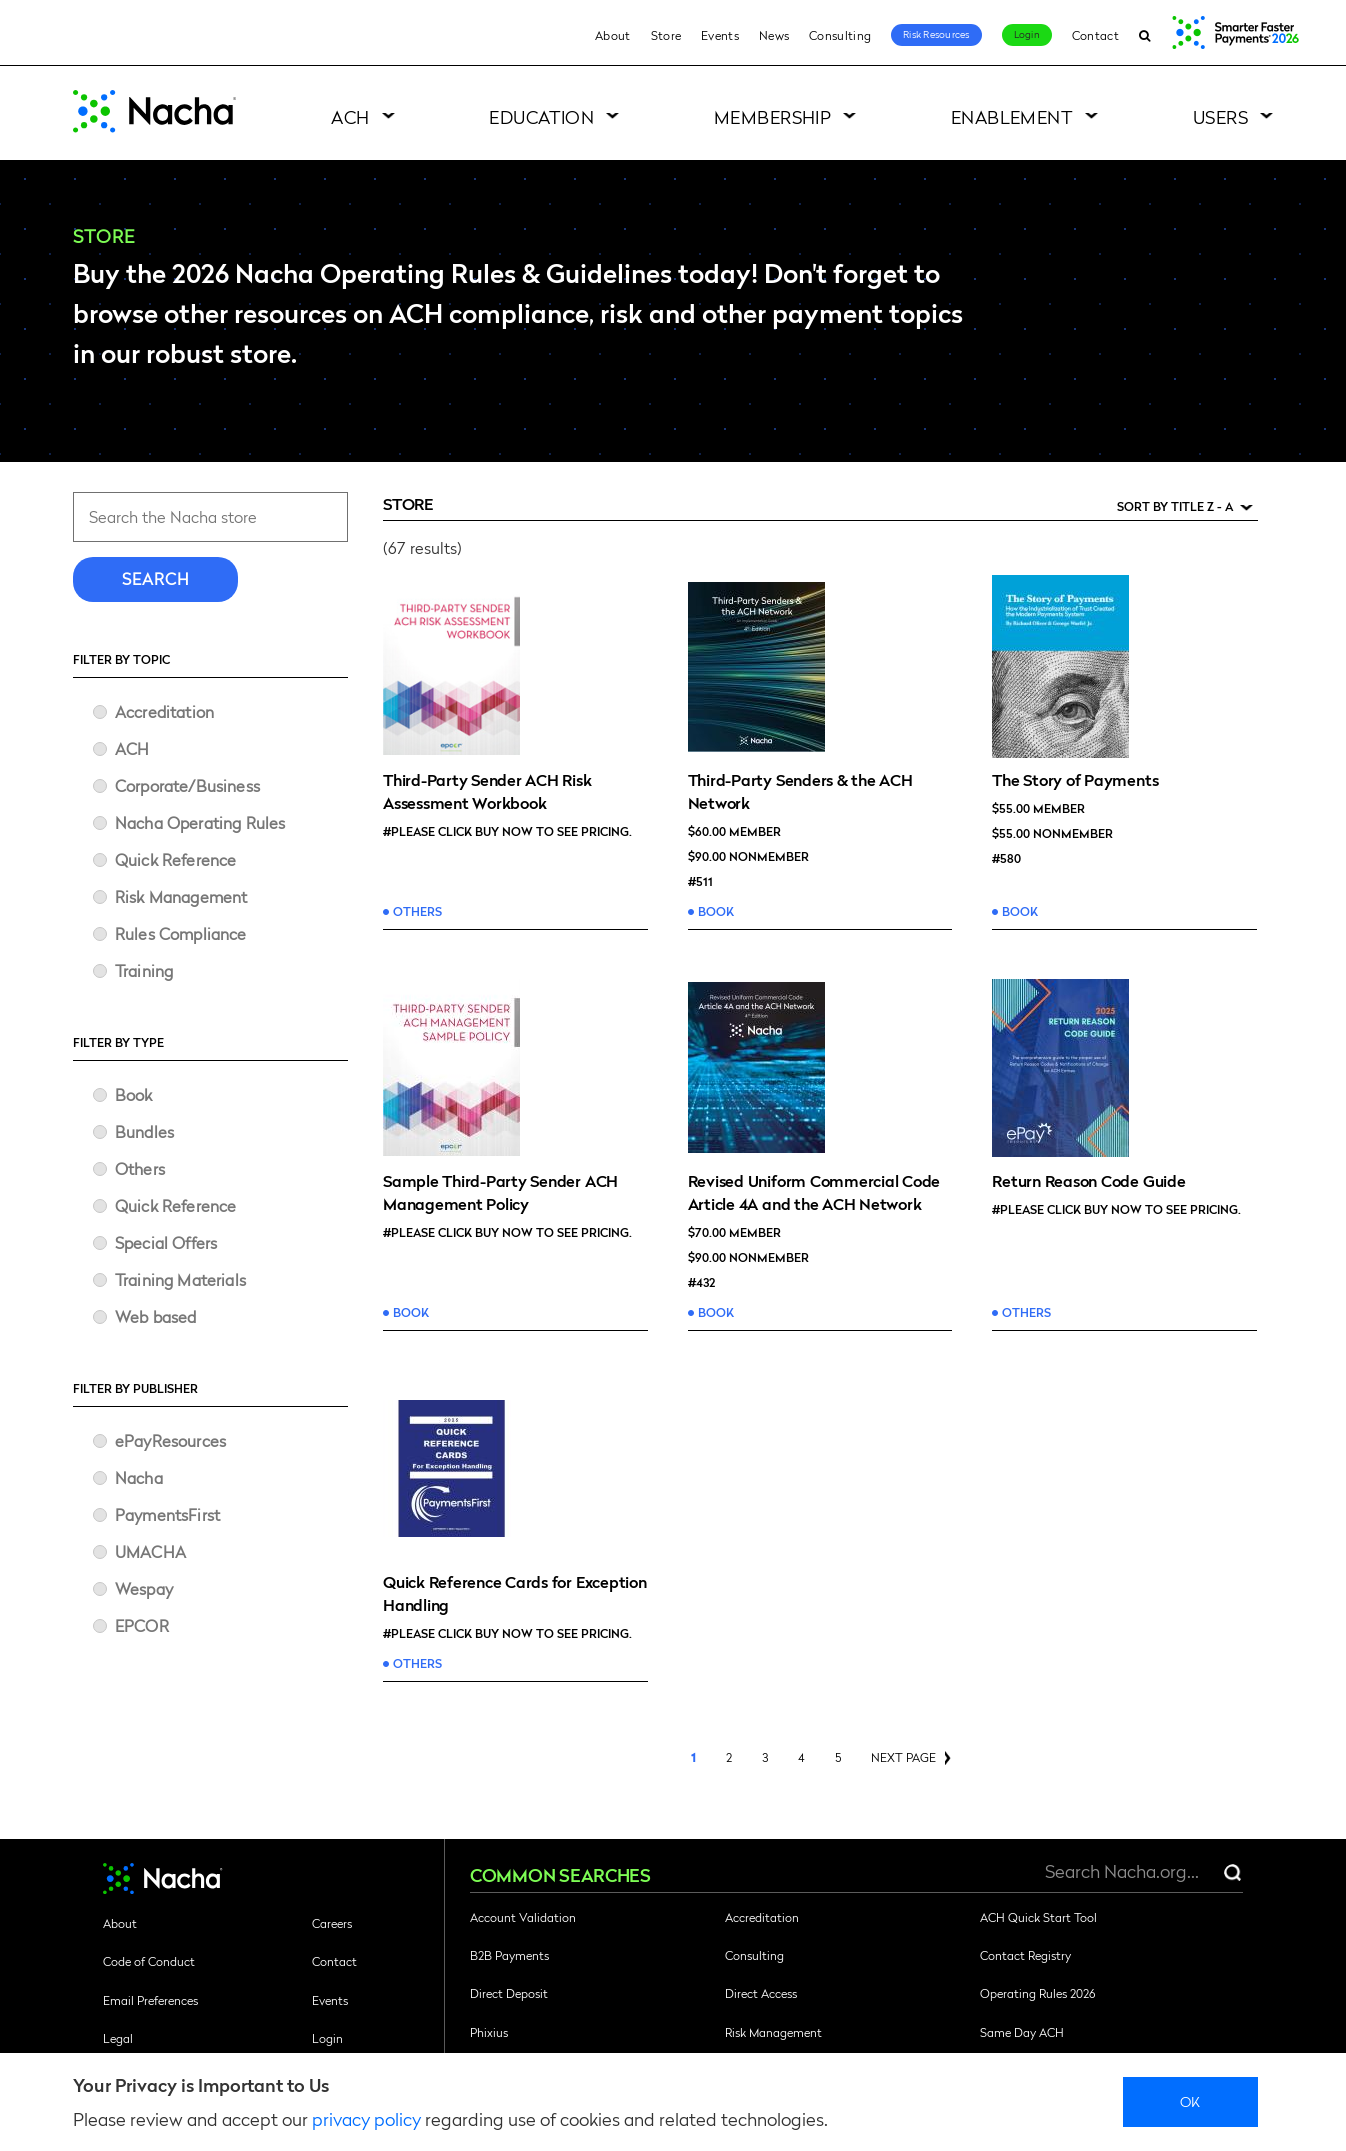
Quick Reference (175, 859)
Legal (118, 2038)
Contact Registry (1025, 1955)
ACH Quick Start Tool (1038, 1917)
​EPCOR (142, 1625)
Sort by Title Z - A (1175, 506)
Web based (155, 1316)
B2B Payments (509, 1955)
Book (134, 1094)
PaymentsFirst (167, 1514)
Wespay (144, 1588)
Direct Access (761, 1993)
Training (144, 970)
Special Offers (166, 1242)
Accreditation (164, 711)
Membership (773, 116)
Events (720, 35)
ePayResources (170, 1440)
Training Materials (180, 1279)
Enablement (1012, 116)
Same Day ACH (1022, 2032)
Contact (1095, 35)
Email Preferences (150, 2000)
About (613, 35)
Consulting (840, 35)
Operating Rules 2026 (1037, 1993)
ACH (350, 116)
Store (666, 35)
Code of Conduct (149, 1961)
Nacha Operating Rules (200, 822)
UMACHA (150, 1551)
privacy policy (366, 2118)
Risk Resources (936, 34)
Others (140, 1168)
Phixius (489, 2032)
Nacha (139, 1477)
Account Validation (523, 1917)
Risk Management (181, 896)
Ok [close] (1190, 2101)
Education (541, 116)
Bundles (144, 1131)
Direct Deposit (509, 1993)
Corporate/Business (187, 785)
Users (1220, 116)
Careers (332, 1923)
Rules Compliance (181, 933)
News (774, 35)
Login (1027, 34)
